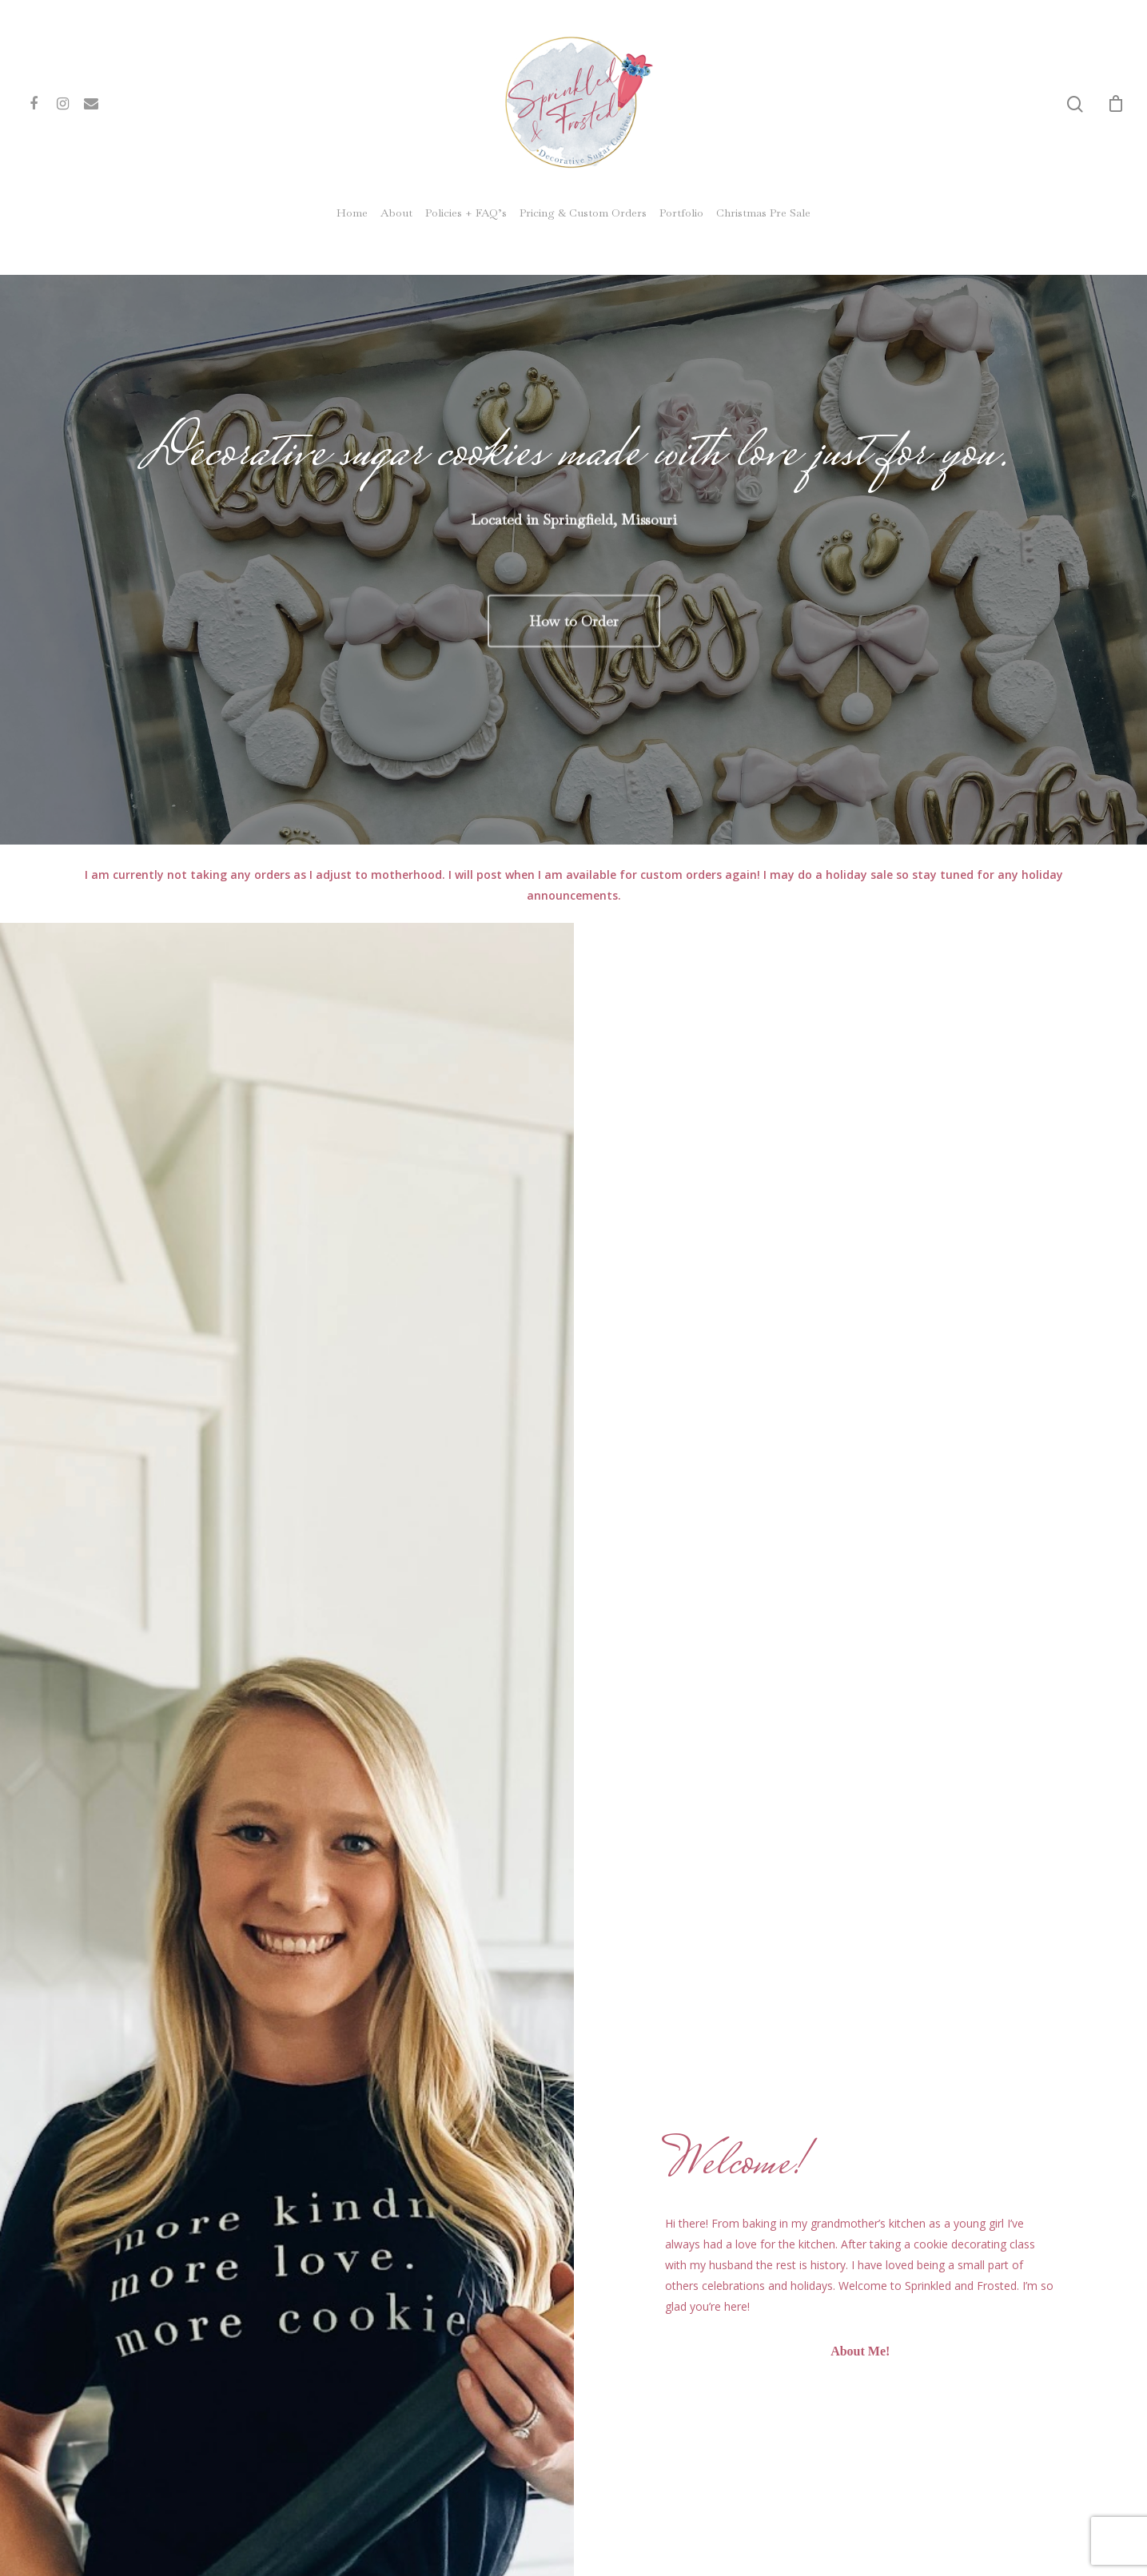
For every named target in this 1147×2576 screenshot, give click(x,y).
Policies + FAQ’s (466, 212)
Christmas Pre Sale (763, 212)
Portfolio (681, 212)
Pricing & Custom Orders (583, 212)
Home (352, 212)
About (396, 212)
